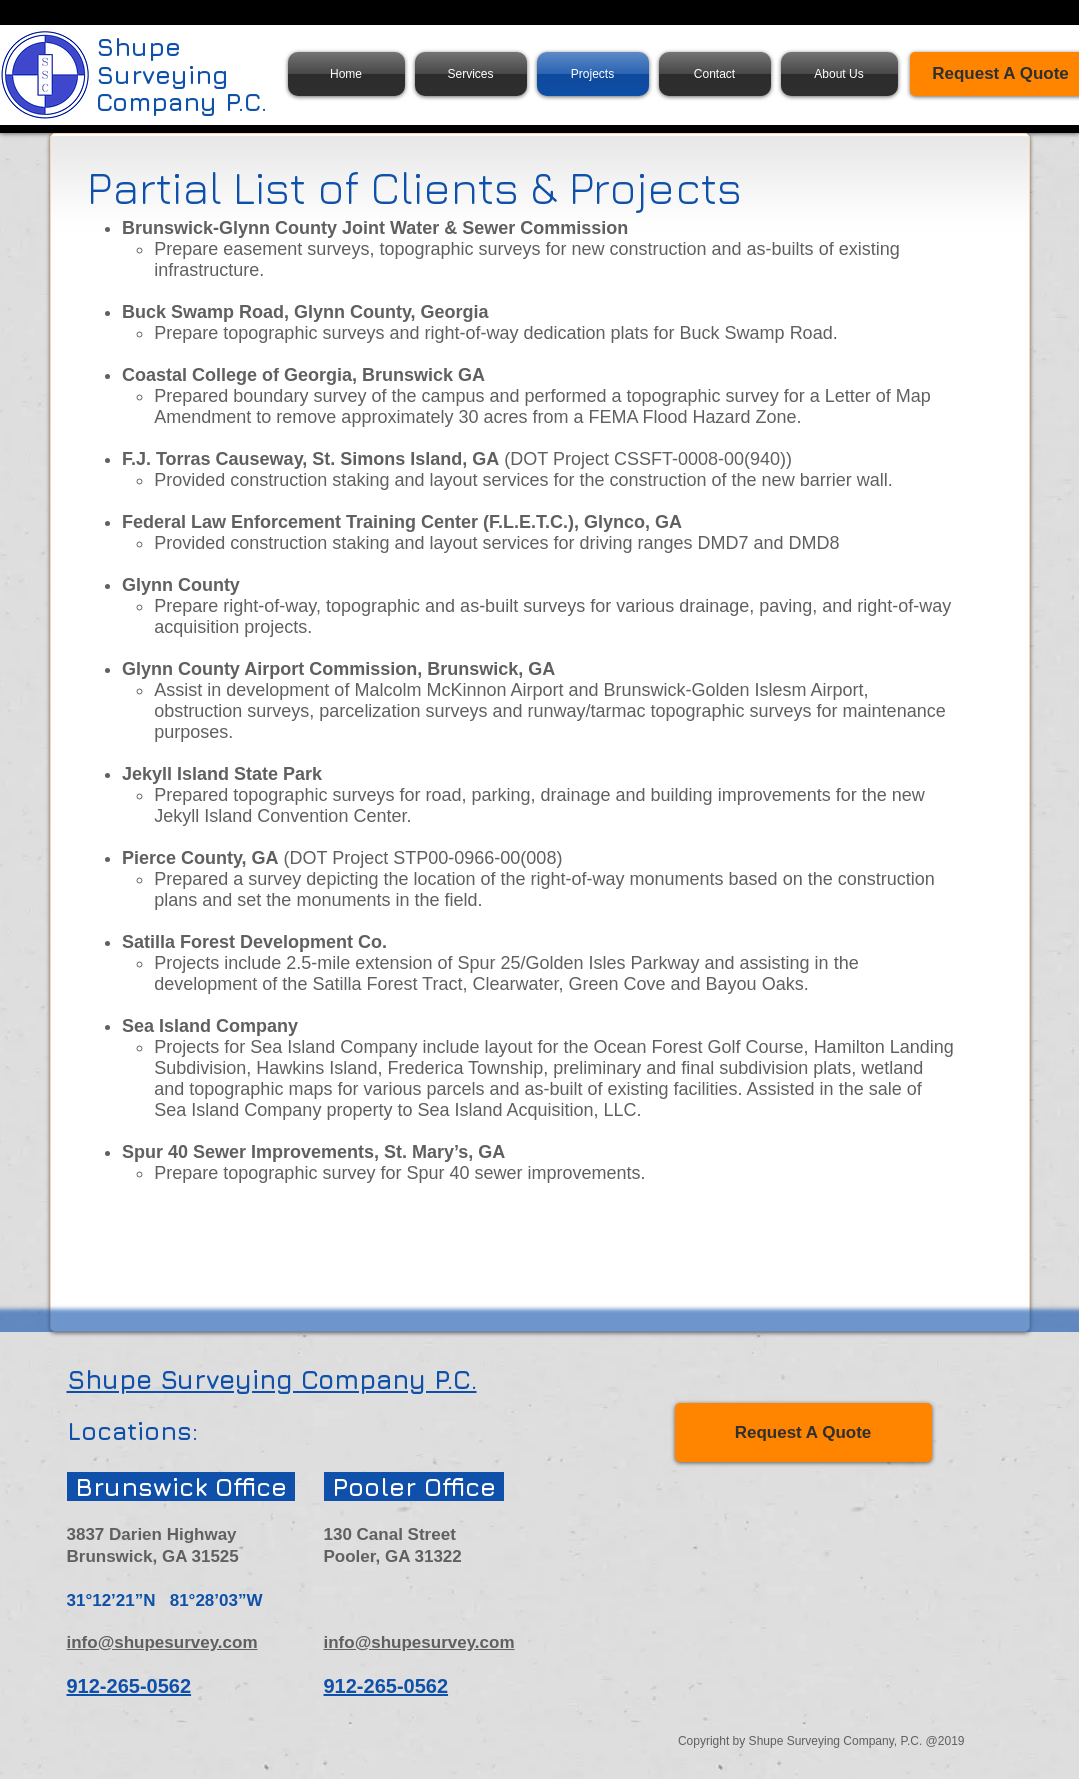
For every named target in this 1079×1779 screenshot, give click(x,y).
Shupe (138, 46)
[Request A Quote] (803, 1432)
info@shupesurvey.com (162, 1642)
